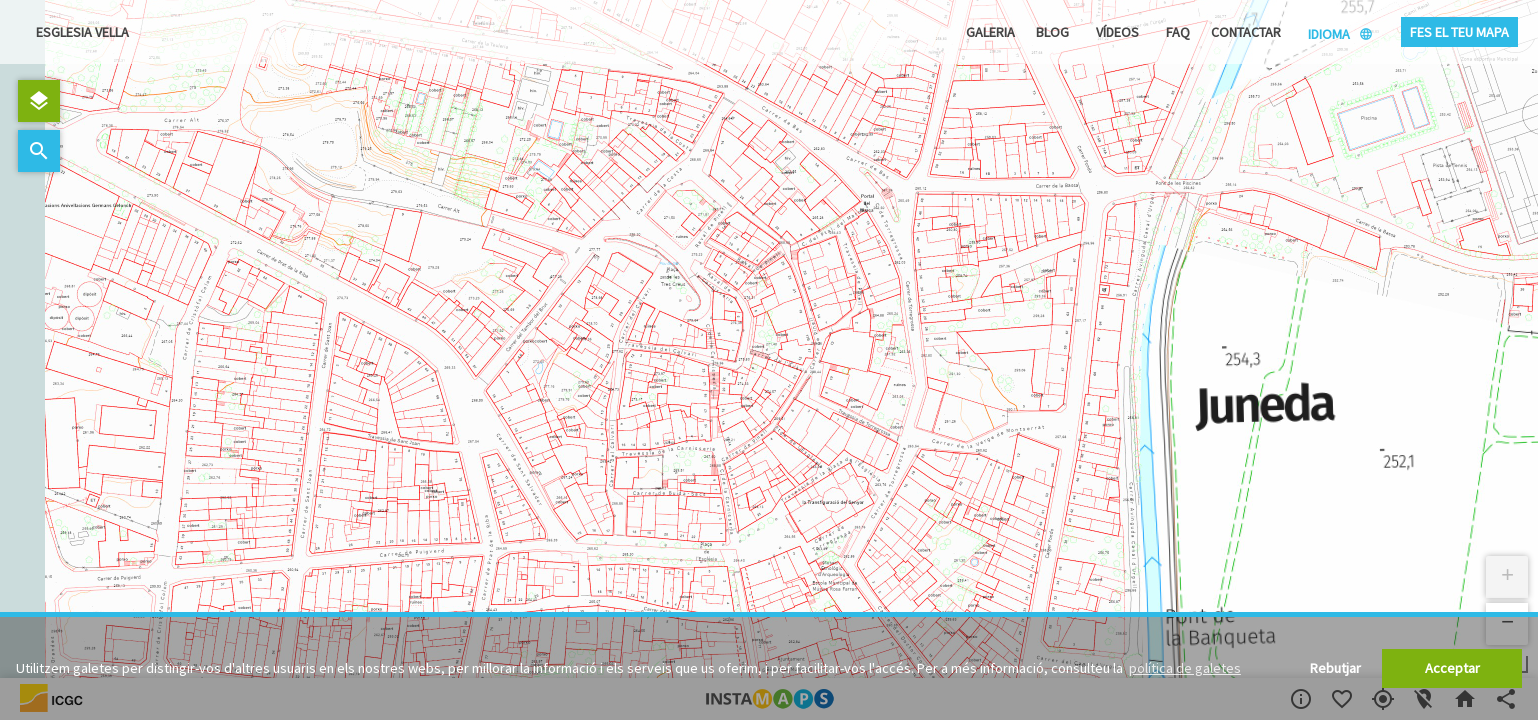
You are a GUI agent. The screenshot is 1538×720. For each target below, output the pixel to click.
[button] (1507, 577)
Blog (1052, 32)
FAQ (1178, 32)
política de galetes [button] (1185, 668)
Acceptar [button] (1452, 668)
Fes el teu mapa (1459, 32)
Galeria (990, 32)
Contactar (1246, 32)
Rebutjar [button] (1335, 668)
